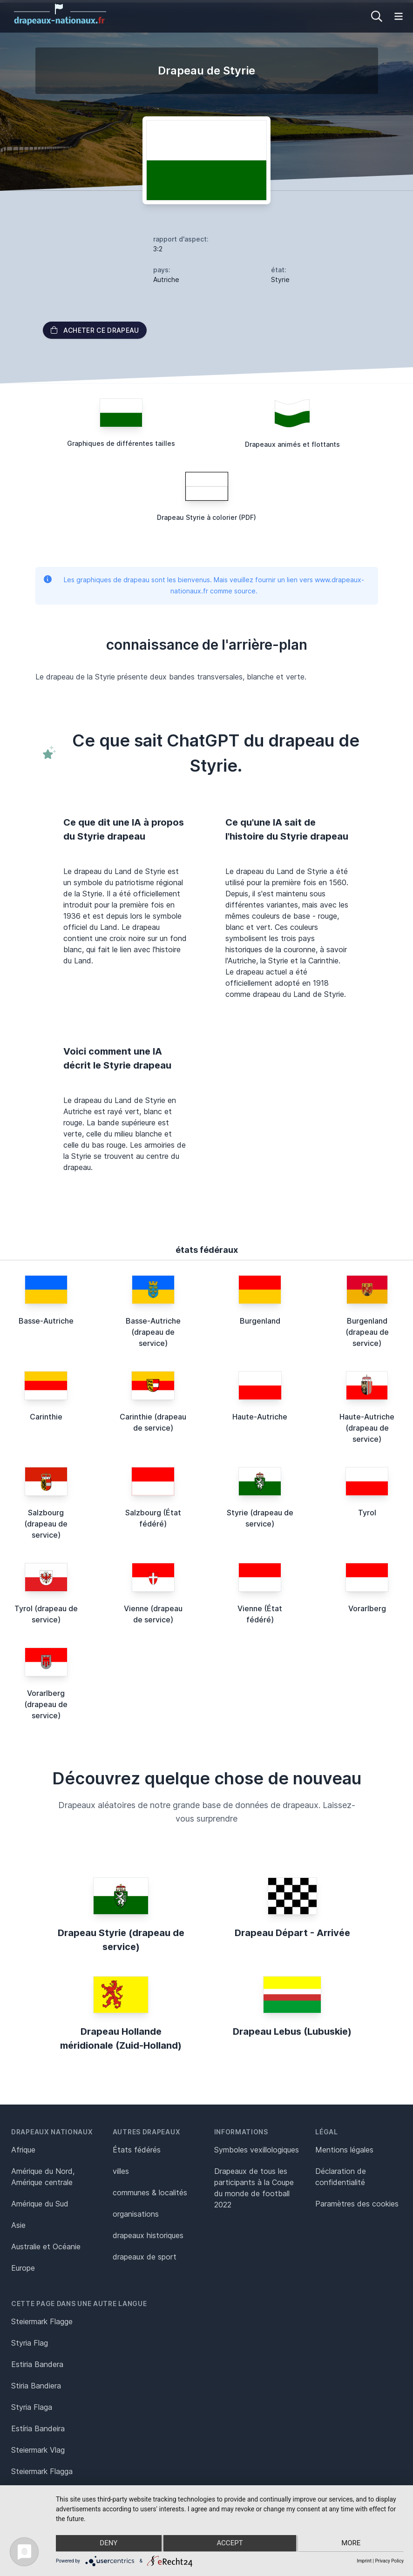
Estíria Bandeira (38, 2428)
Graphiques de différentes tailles (121, 443)
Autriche (166, 279)
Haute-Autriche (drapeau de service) (366, 1428)
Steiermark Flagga (42, 2471)
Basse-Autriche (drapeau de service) (153, 1332)
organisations (136, 2214)
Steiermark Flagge (42, 2321)
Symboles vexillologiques (256, 2149)
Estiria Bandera (37, 2364)
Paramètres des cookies (357, 2203)
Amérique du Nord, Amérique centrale (42, 2176)
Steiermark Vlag (38, 2450)
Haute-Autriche (259, 1416)
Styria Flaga (31, 2407)
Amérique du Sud (39, 2203)
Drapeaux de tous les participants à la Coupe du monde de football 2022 (254, 2187)
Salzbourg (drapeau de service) (46, 1524)
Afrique (23, 2149)
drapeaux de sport (144, 2256)
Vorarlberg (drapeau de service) (46, 1704)
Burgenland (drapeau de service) (367, 1332)
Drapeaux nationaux (52, 2132)
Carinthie (46, 1416)
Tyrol (367, 1512)
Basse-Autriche (46, 1320)
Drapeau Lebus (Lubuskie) (292, 2031)
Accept (230, 2544)
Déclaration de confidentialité (340, 2176)
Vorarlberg (367, 1608)
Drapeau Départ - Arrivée (292, 1932)
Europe (23, 2268)
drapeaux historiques (148, 2235)
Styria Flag (29, 2342)
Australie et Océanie (46, 2246)
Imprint (364, 2560)
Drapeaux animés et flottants (292, 444)
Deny (107, 2544)
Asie (18, 2225)
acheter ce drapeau (94, 330)
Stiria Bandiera (36, 2385)
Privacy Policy (389, 2560)
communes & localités (150, 2192)
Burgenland (260, 1320)
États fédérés (137, 2149)
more (352, 2544)
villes (121, 2171)
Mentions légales (344, 2149)
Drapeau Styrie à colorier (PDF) (206, 517)
